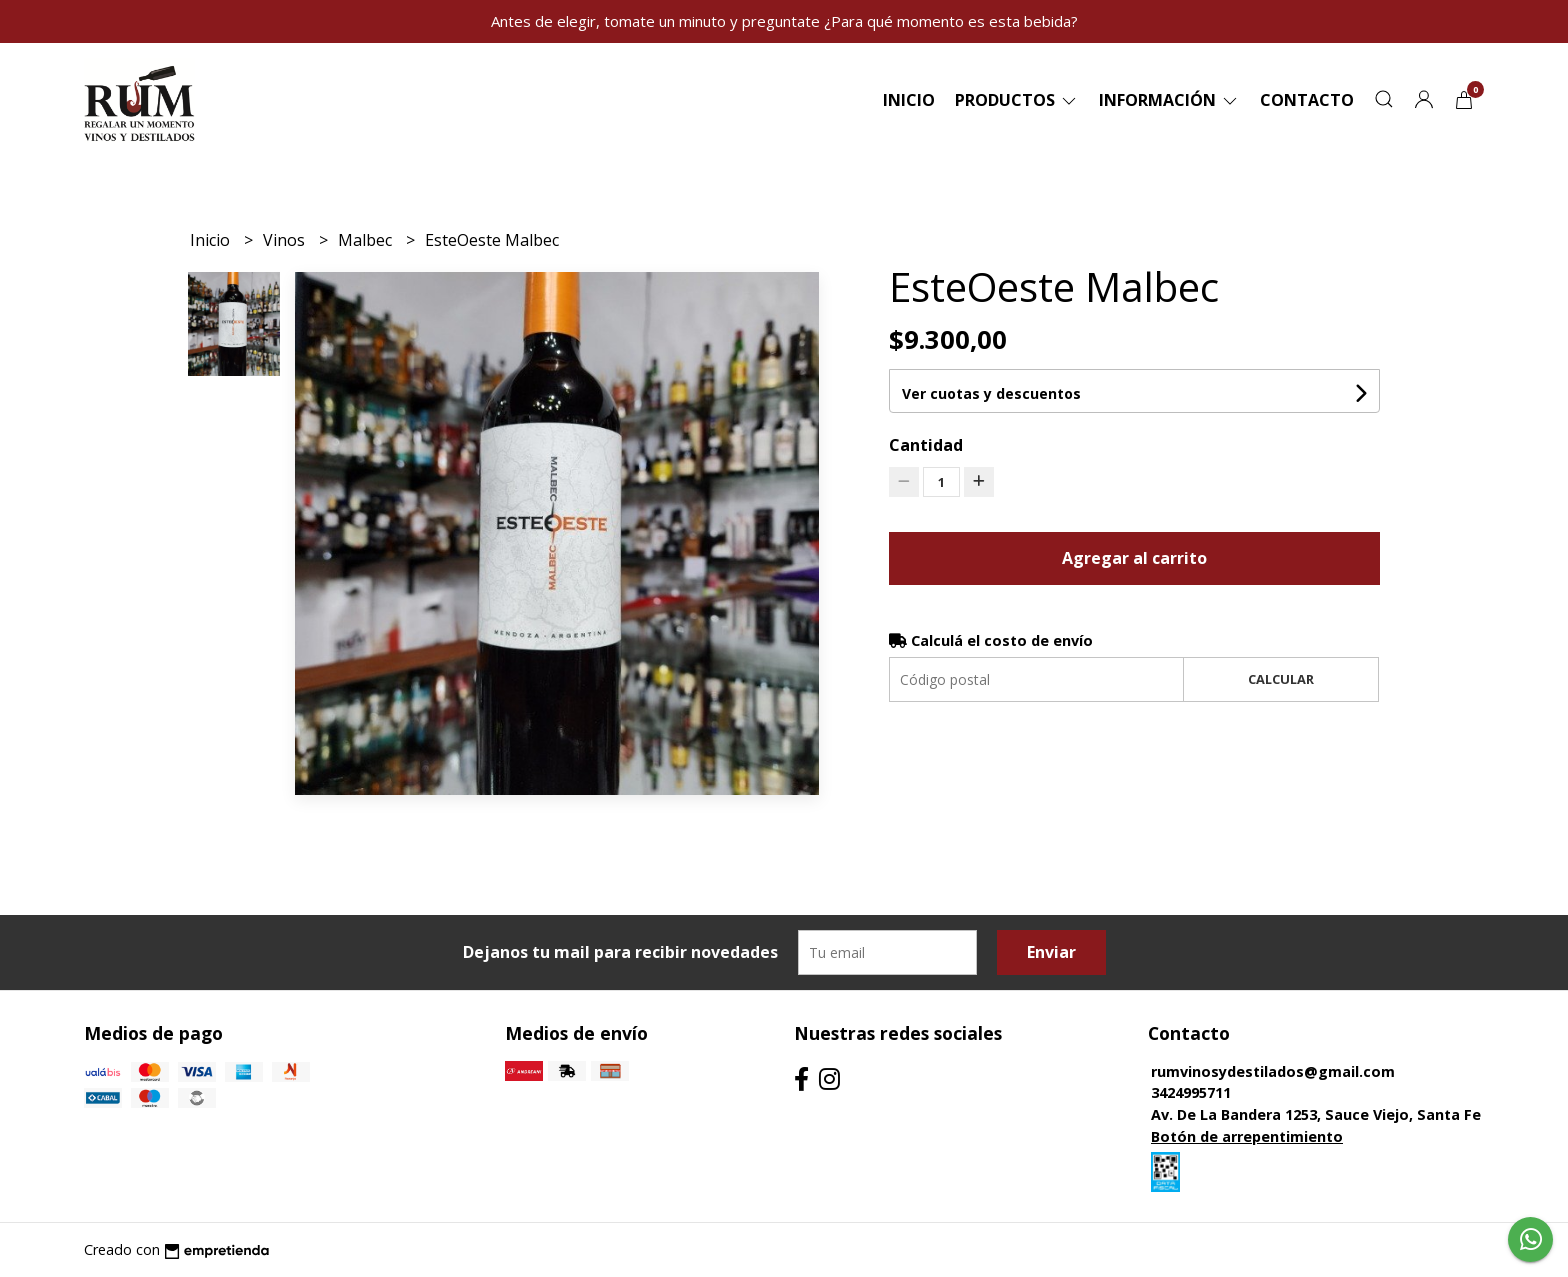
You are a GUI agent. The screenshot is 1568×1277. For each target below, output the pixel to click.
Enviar (1051, 952)
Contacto (1307, 100)
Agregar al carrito (1134, 558)
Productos (1017, 100)
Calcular (1281, 679)
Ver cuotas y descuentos (991, 393)
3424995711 (1191, 1092)
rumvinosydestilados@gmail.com (1273, 1071)
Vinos (286, 240)
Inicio (909, 100)
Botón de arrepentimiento (1247, 1136)
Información (1169, 100)
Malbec (367, 240)
